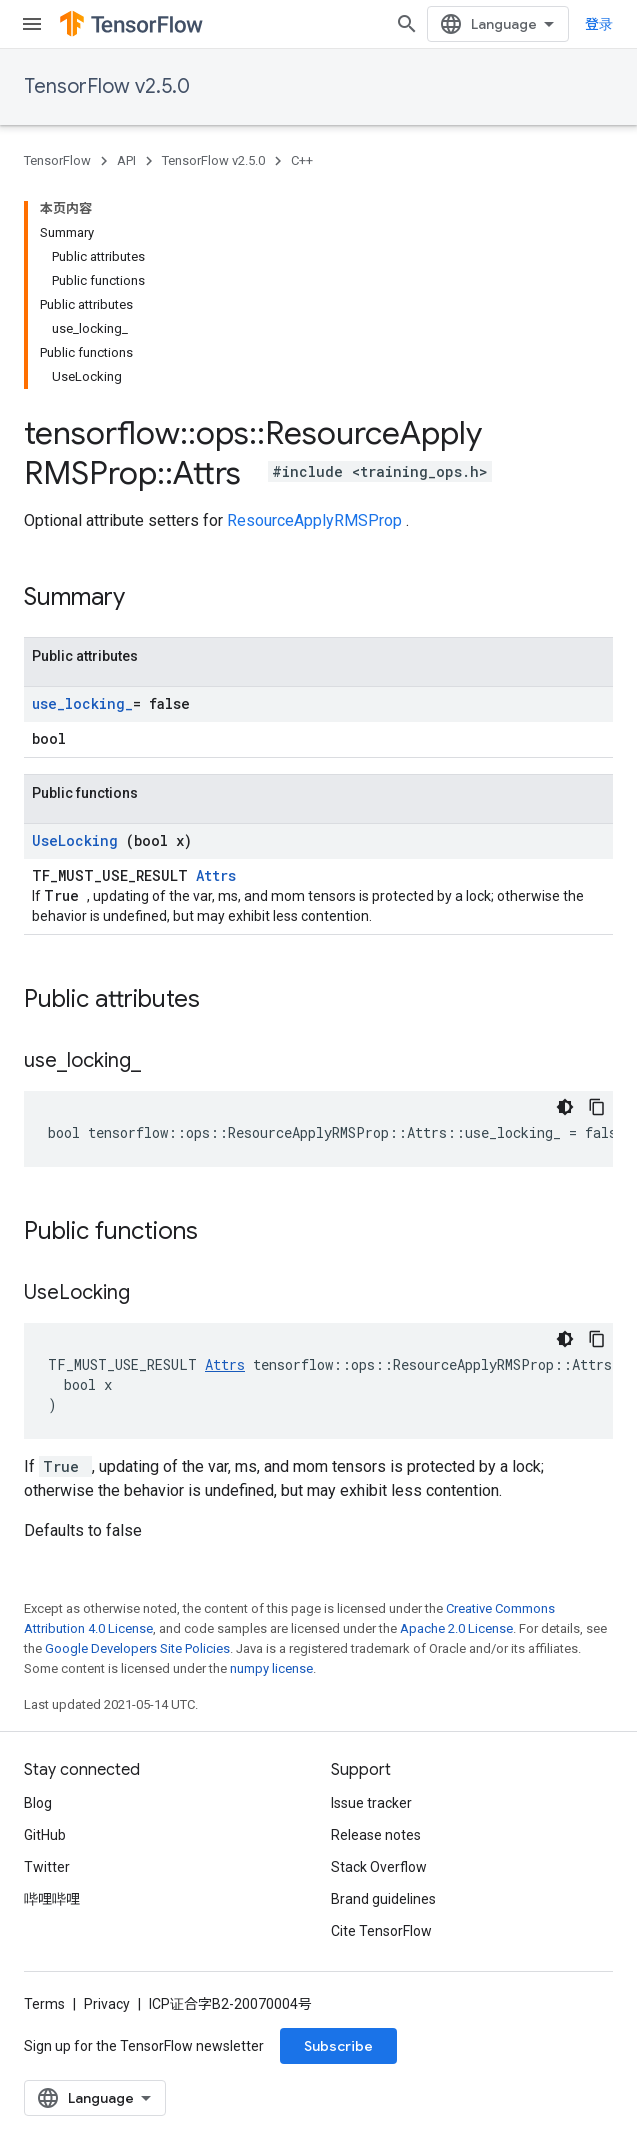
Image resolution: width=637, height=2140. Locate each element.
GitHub (45, 1835)
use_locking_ (82, 703)
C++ (302, 160)
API (126, 160)
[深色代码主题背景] (565, 1107)
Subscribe (338, 2046)
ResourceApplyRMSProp (316, 520)
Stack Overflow (379, 1867)
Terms (44, 2004)
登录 (599, 24)
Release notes (376, 1835)
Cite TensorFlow (381, 1931)
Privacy (107, 2004)
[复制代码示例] (597, 1107)
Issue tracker (371, 1803)
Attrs (216, 875)
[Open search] (407, 24)
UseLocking (79, 840)
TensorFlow (57, 160)
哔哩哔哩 (52, 1899)
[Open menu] (32, 24)
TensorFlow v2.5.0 (107, 86)
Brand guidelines (383, 1899)
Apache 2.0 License (456, 1628)
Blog (38, 1803)
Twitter (47, 1867)
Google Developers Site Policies (137, 1648)
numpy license (271, 1668)
